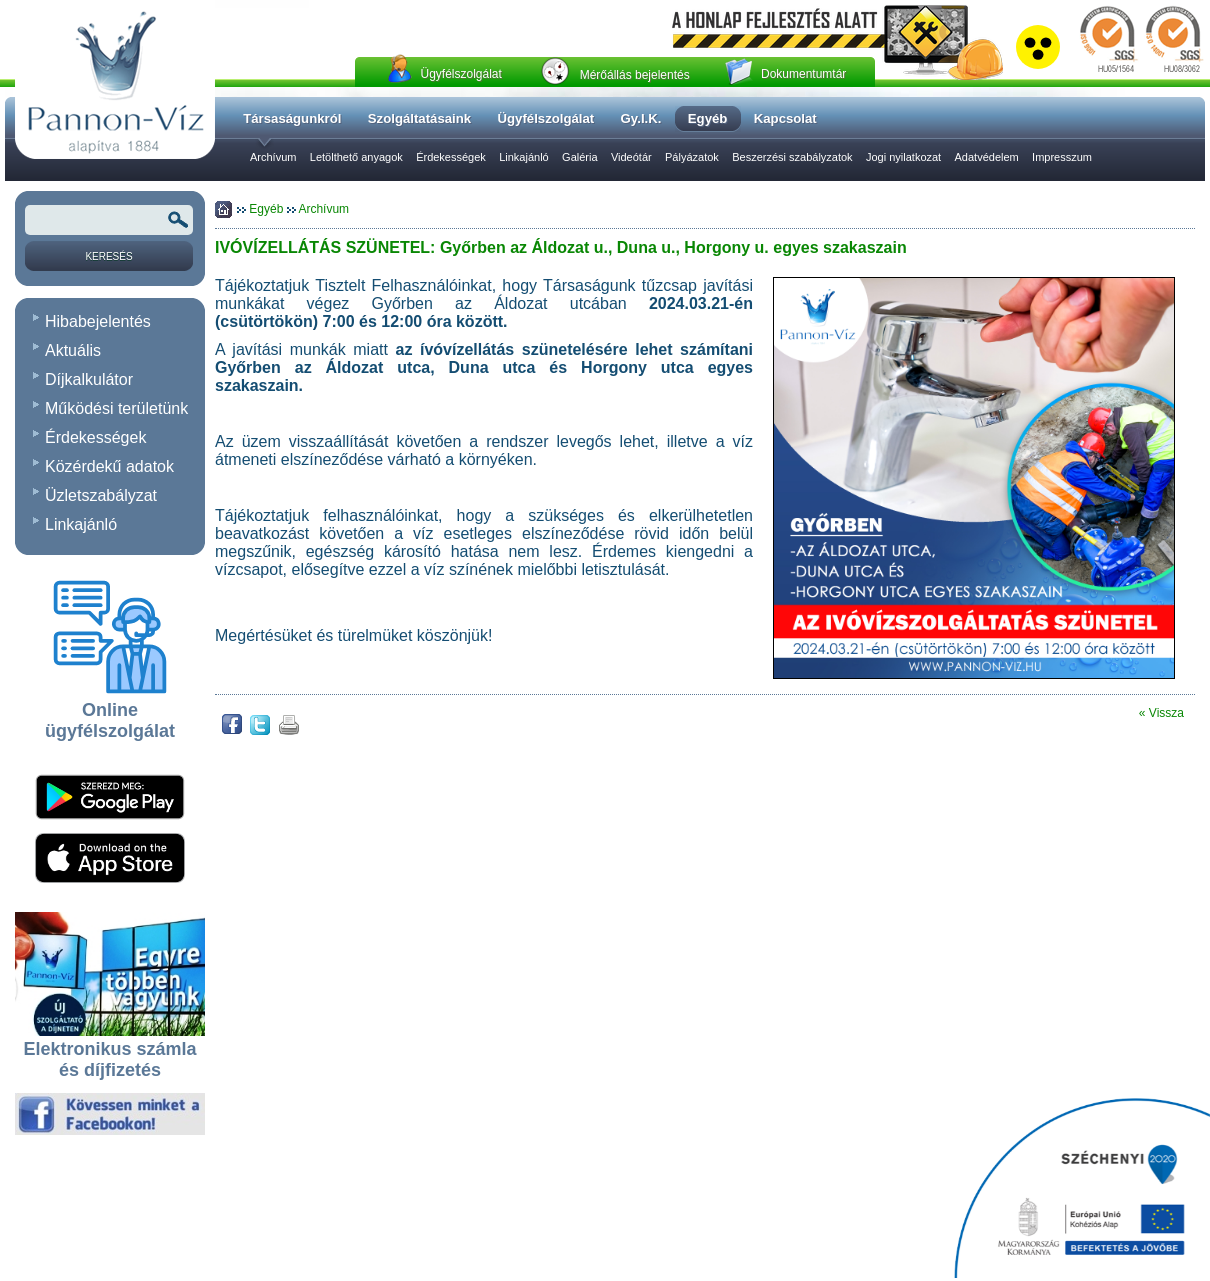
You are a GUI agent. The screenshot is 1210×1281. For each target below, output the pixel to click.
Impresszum (1062, 157)
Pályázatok (692, 157)
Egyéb (267, 209)
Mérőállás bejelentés (635, 75)
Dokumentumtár (803, 74)
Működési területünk (116, 408)
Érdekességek (451, 157)
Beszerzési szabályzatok (792, 157)
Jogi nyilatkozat (903, 157)
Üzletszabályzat (101, 495)
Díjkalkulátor (89, 379)
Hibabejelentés (98, 321)
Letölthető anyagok (356, 157)
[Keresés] (109, 256)
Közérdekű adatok (109, 466)
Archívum (273, 157)
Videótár (631, 157)
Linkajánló (524, 157)
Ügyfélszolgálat (460, 74)
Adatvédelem (987, 157)
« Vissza (1161, 713)
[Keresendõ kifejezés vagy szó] (109, 220)
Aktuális (73, 350)
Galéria (579, 157)
